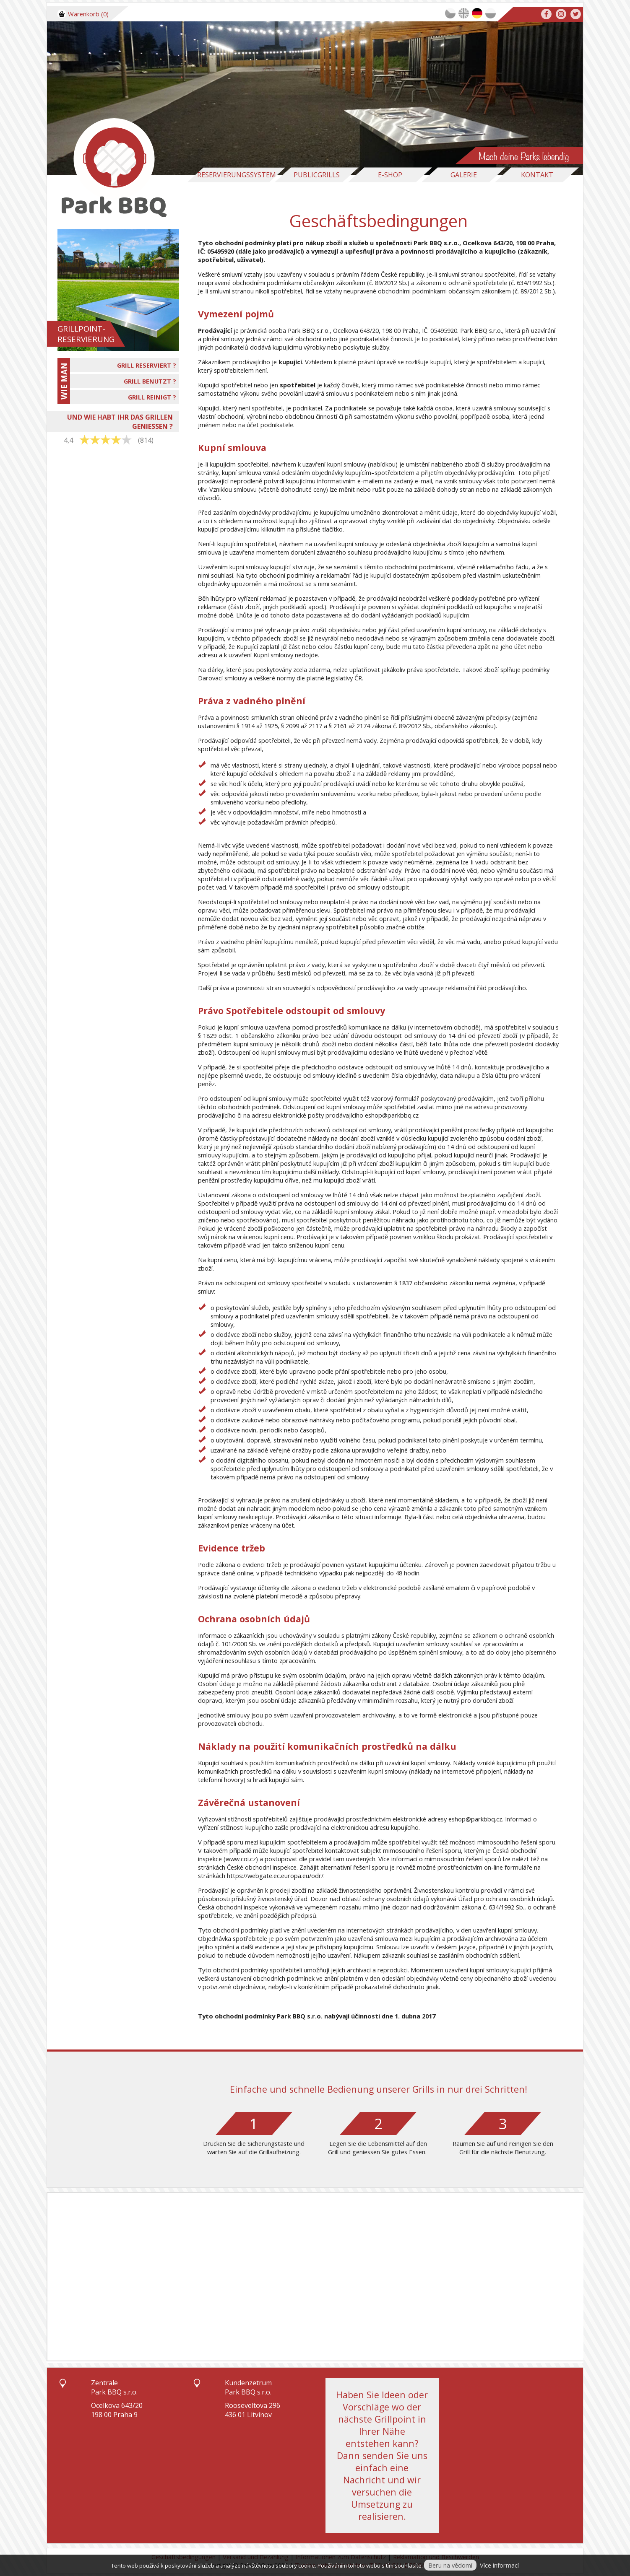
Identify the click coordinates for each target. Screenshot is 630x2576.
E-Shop (390, 174)
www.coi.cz (241, 1859)
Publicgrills (317, 174)
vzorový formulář (395, 1098)
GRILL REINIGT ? (152, 397)
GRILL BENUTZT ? (150, 381)
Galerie (463, 174)
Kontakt (537, 174)
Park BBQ (428, 243)
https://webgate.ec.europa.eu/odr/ (275, 1875)
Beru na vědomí (450, 2565)
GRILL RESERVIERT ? (146, 365)
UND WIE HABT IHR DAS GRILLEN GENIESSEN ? (120, 421)
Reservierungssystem (236, 174)
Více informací (499, 2565)
